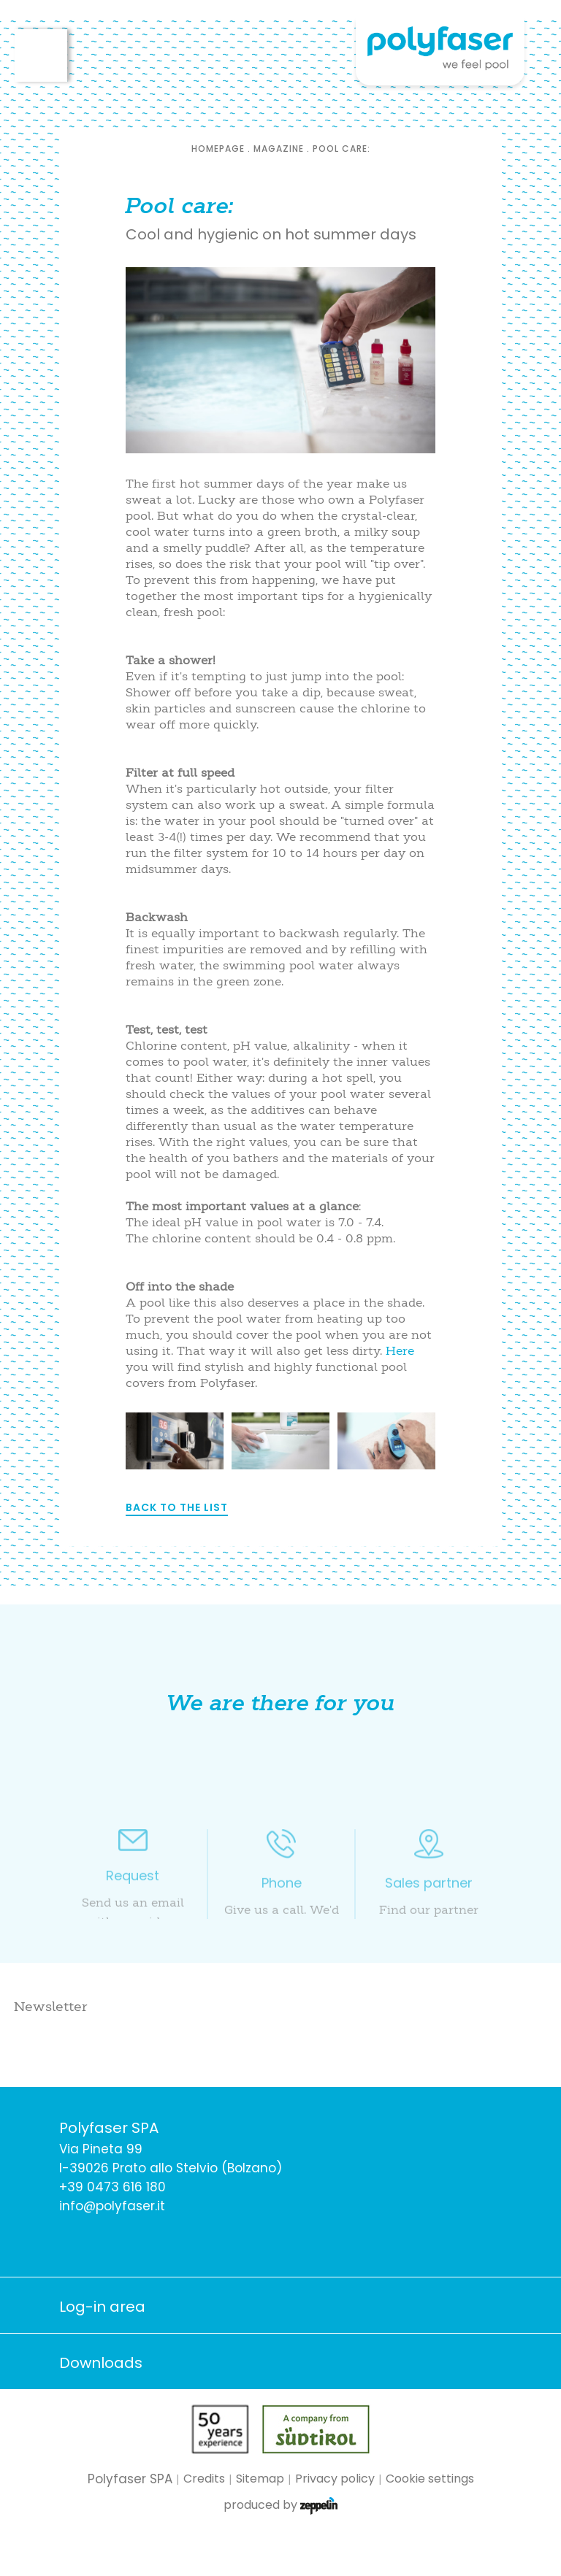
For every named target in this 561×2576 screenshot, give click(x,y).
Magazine (278, 148)
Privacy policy (335, 2478)
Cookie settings (430, 2478)
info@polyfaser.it (112, 2206)
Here (400, 1350)
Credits (204, 2478)
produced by (280, 2505)
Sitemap (260, 2478)
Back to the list (177, 1507)
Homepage (218, 148)
